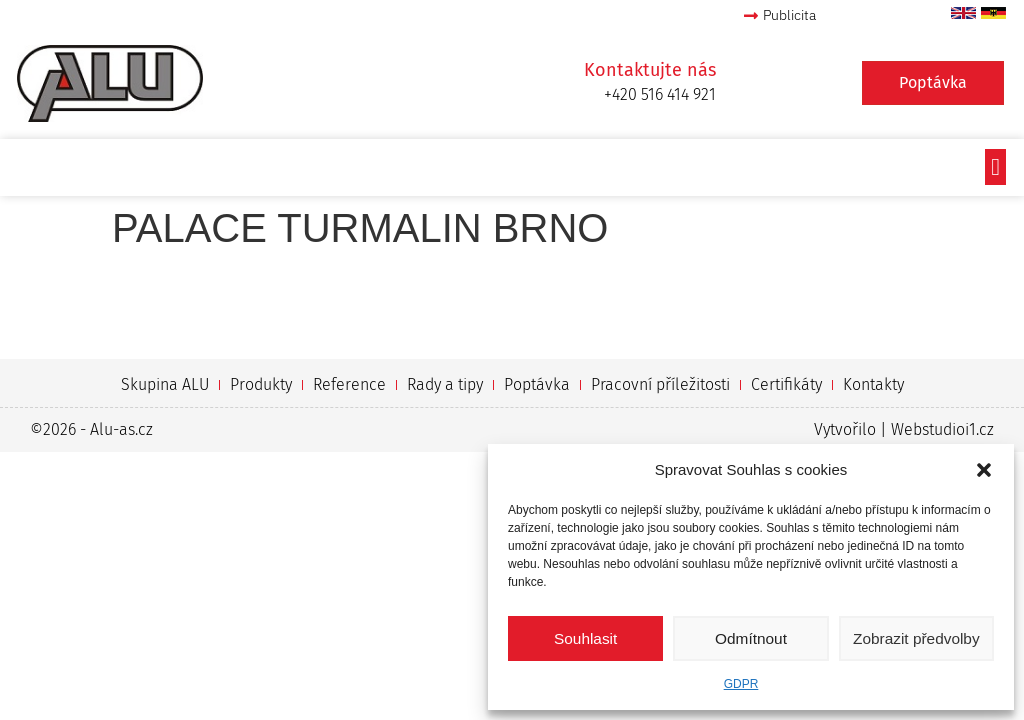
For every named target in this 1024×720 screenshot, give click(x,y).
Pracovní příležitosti (660, 384)
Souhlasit (586, 638)
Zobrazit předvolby (916, 638)
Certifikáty (786, 384)
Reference (349, 384)
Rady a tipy (445, 384)
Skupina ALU (165, 384)
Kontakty (873, 384)
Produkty (261, 384)
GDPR (741, 684)
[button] (984, 470)
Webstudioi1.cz (942, 429)
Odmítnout (751, 638)
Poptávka (537, 384)
